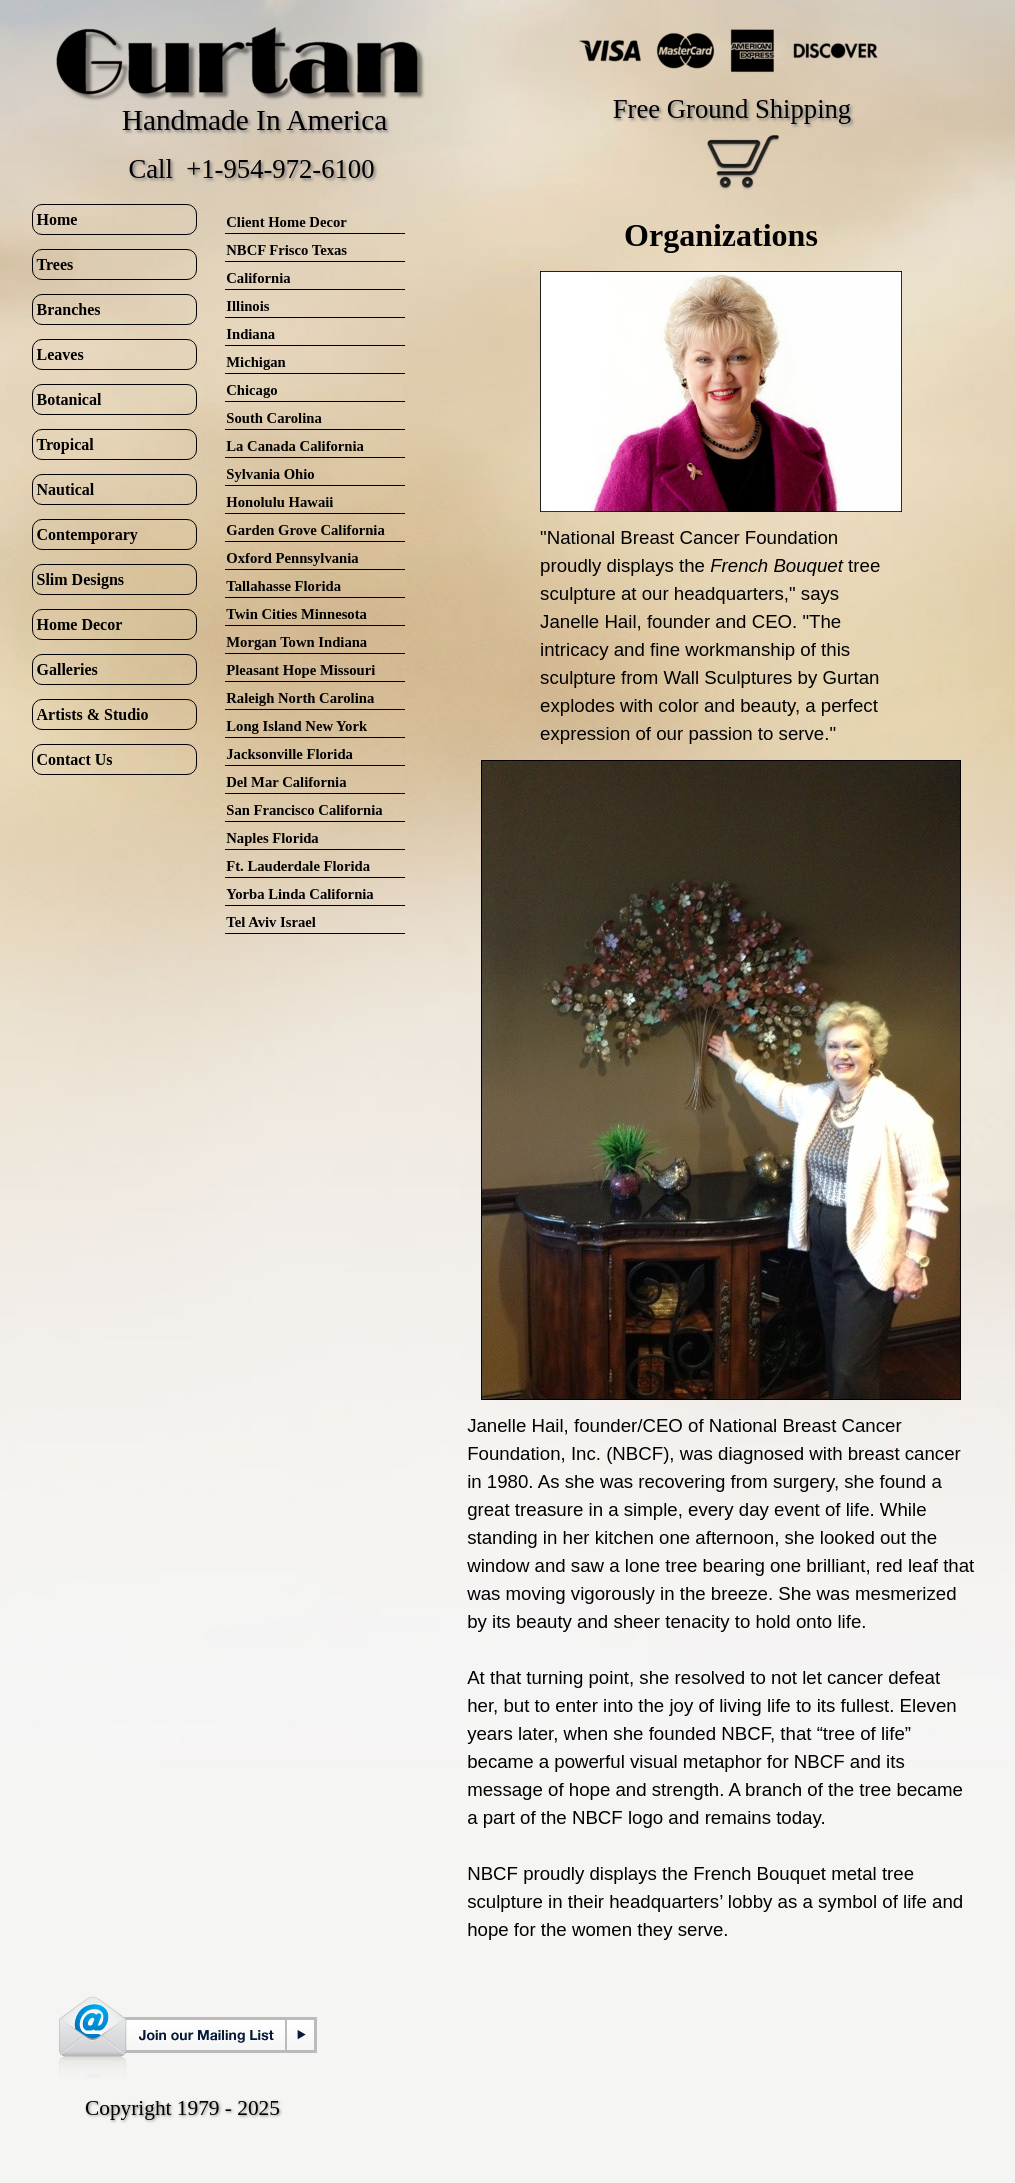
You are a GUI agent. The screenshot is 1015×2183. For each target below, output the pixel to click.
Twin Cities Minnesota (296, 614)
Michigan (255, 362)
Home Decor (80, 624)
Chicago (251, 390)
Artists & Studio (93, 714)
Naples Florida (272, 838)
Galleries (67, 669)
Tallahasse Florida (283, 586)
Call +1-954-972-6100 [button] (251, 169)
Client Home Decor (286, 222)
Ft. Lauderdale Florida (298, 866)
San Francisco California (304, 810)
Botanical (69, 399)
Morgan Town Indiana (296, 642)
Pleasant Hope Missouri (300, 670)
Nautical (66, 489)
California (258, 278)
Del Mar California (286, 782)
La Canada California (295, 446)
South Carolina (273, 418)
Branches (69, 309)
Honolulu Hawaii (279, 502)
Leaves (60, 354)
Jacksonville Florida (289, 754)
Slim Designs (81, 579)
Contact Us (75, 759)
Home (57, 219)
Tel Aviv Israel (271, 922)
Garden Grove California (305, 530)
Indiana (250, 334)
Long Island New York (296, 726)
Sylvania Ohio (270, 474)
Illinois (247, 306)
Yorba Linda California (299, 894)
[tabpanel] (721, 235)
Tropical (65, 444)
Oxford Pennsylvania (292, 558)
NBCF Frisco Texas (286, 250)
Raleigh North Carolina (300, 698)
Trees (55, 264)
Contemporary (87, 534)
